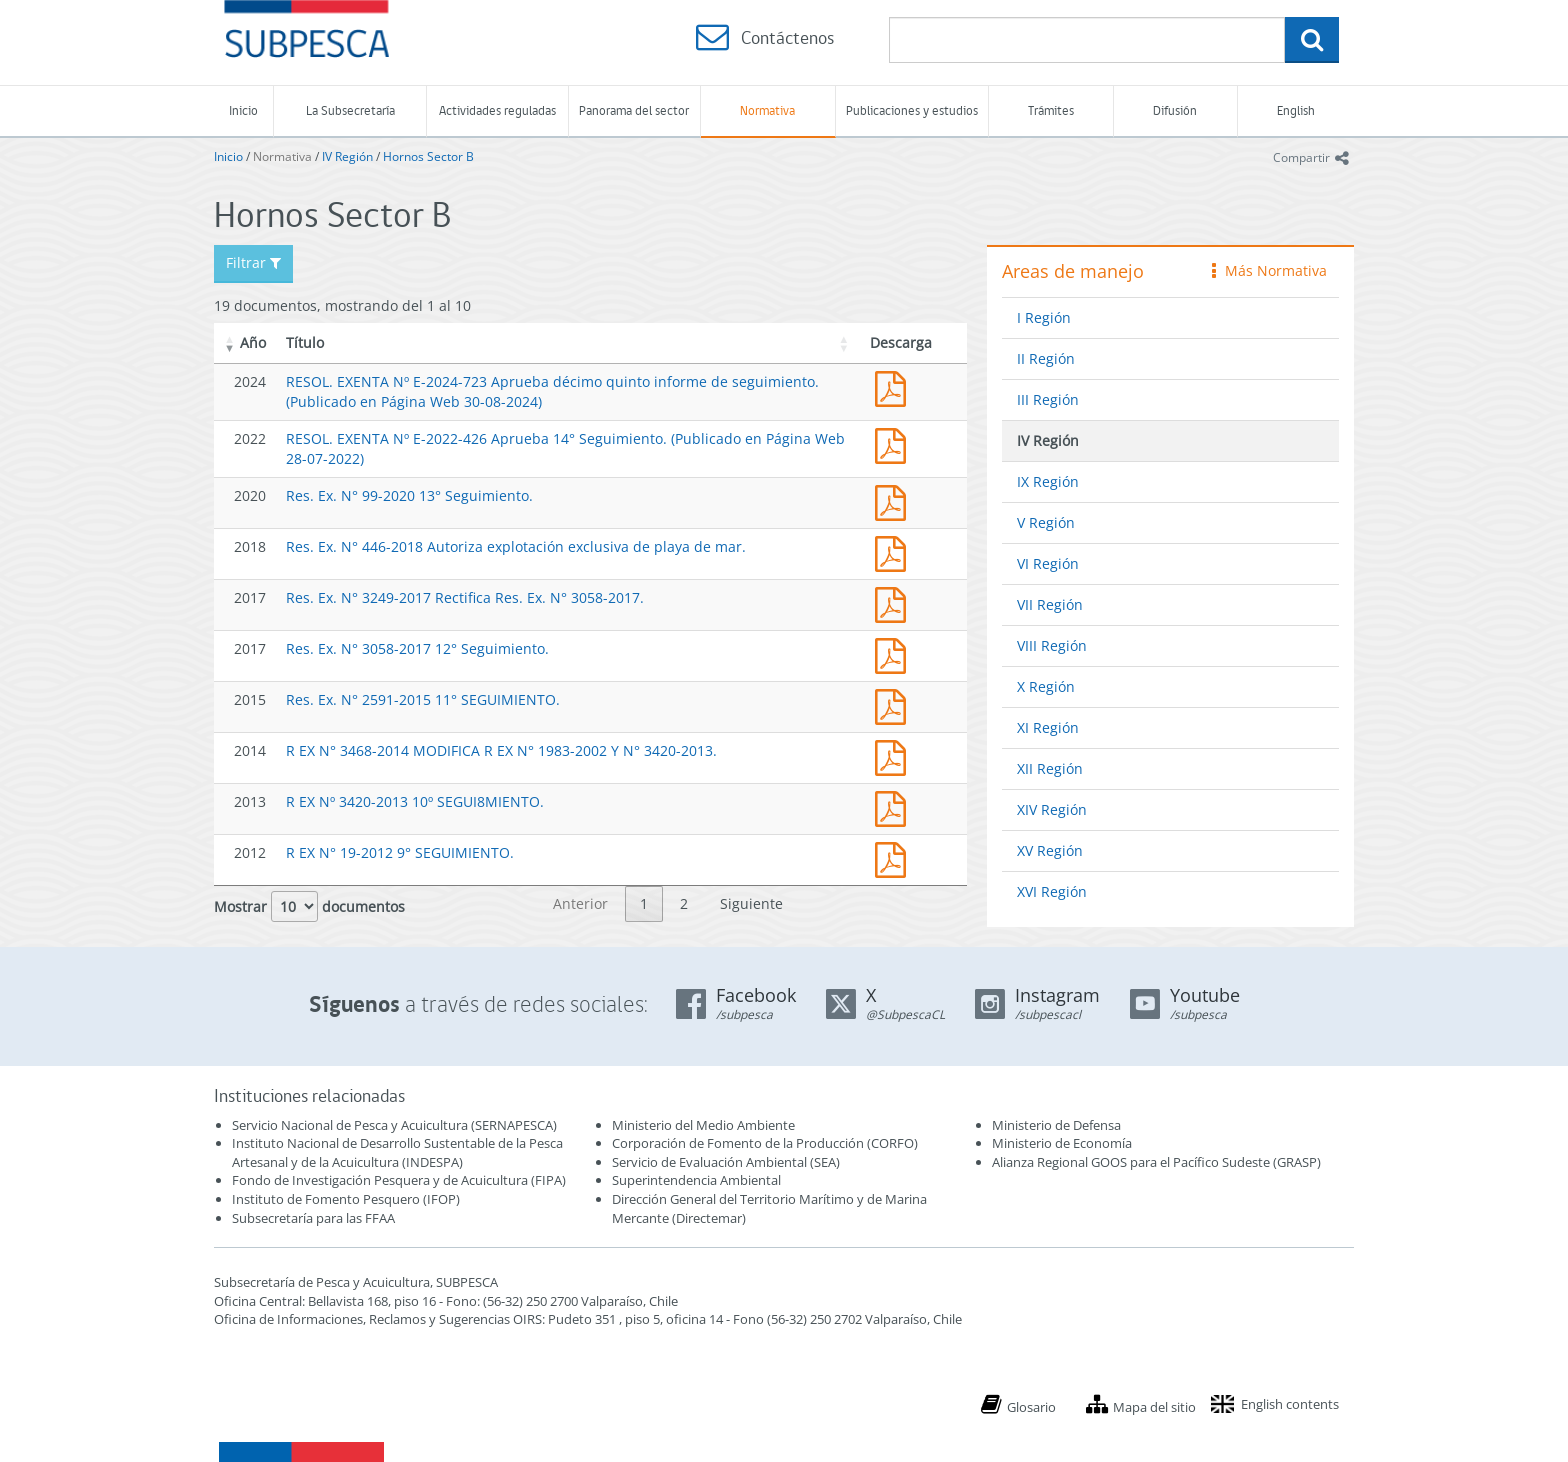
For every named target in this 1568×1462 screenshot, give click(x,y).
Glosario (1031, 1407)
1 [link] (644, 903)
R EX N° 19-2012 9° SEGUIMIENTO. (400, 852)
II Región (1046, 358)
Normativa (767, 110)
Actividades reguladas (497, 110)
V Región (1046, 522)
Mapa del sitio (1154, 1407)
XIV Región (1052, 809)
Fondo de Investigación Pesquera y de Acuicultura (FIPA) (399, 1180)
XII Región (1050, 768)
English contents (1290, 1404)
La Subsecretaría (350, 110)
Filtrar (253, 262)
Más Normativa (1269, 270)
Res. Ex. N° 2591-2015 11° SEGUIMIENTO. (423, 699)
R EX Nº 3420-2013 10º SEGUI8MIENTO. (415, 801)
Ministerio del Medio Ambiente (703, 1125)
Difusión (1175, 110)
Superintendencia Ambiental (696, 1180)
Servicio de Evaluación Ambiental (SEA (724, 1162)
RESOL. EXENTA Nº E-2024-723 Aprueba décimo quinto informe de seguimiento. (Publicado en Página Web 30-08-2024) (895, 386)
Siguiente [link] (751, 903)
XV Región (1050, 850)
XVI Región (1052, 891)
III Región (1048, 399)
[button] (230, 343)
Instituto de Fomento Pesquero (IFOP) (346, 1199)
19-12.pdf (895, 857)
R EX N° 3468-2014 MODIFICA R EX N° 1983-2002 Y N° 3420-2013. (501, 750)
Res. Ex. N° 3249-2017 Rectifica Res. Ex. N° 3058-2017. (465, 597)
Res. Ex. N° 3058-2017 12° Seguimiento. (417, 648)
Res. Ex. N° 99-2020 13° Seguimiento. (409, 495)
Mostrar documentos (309, 906)
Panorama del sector (634, 110)
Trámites (1051, 110)
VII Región (1050, 604)
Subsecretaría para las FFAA (313, 1218)
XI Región (1048, 727)
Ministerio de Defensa (1056, 1125)
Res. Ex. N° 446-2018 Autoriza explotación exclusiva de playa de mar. (516, 546)
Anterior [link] (580, 903)
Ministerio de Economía (1062, 1143)
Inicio (243, 110)
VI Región (1048, 563)
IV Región (347, 156)
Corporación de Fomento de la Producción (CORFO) (765, 1143)
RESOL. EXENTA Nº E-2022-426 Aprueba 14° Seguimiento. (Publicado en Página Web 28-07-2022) (895, 443)
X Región (1046, 686)
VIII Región (1052, 645)
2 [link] (684, 903)
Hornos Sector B (428, 156)
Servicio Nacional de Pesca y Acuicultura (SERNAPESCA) (394, 1125)
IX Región (1048, 481)
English (1296, 110)
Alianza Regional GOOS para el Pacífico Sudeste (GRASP (1154, 1162)
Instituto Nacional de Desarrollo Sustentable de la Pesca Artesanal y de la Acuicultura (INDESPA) (397, 1152)
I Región (1044, 317)
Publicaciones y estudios (912, 110)
